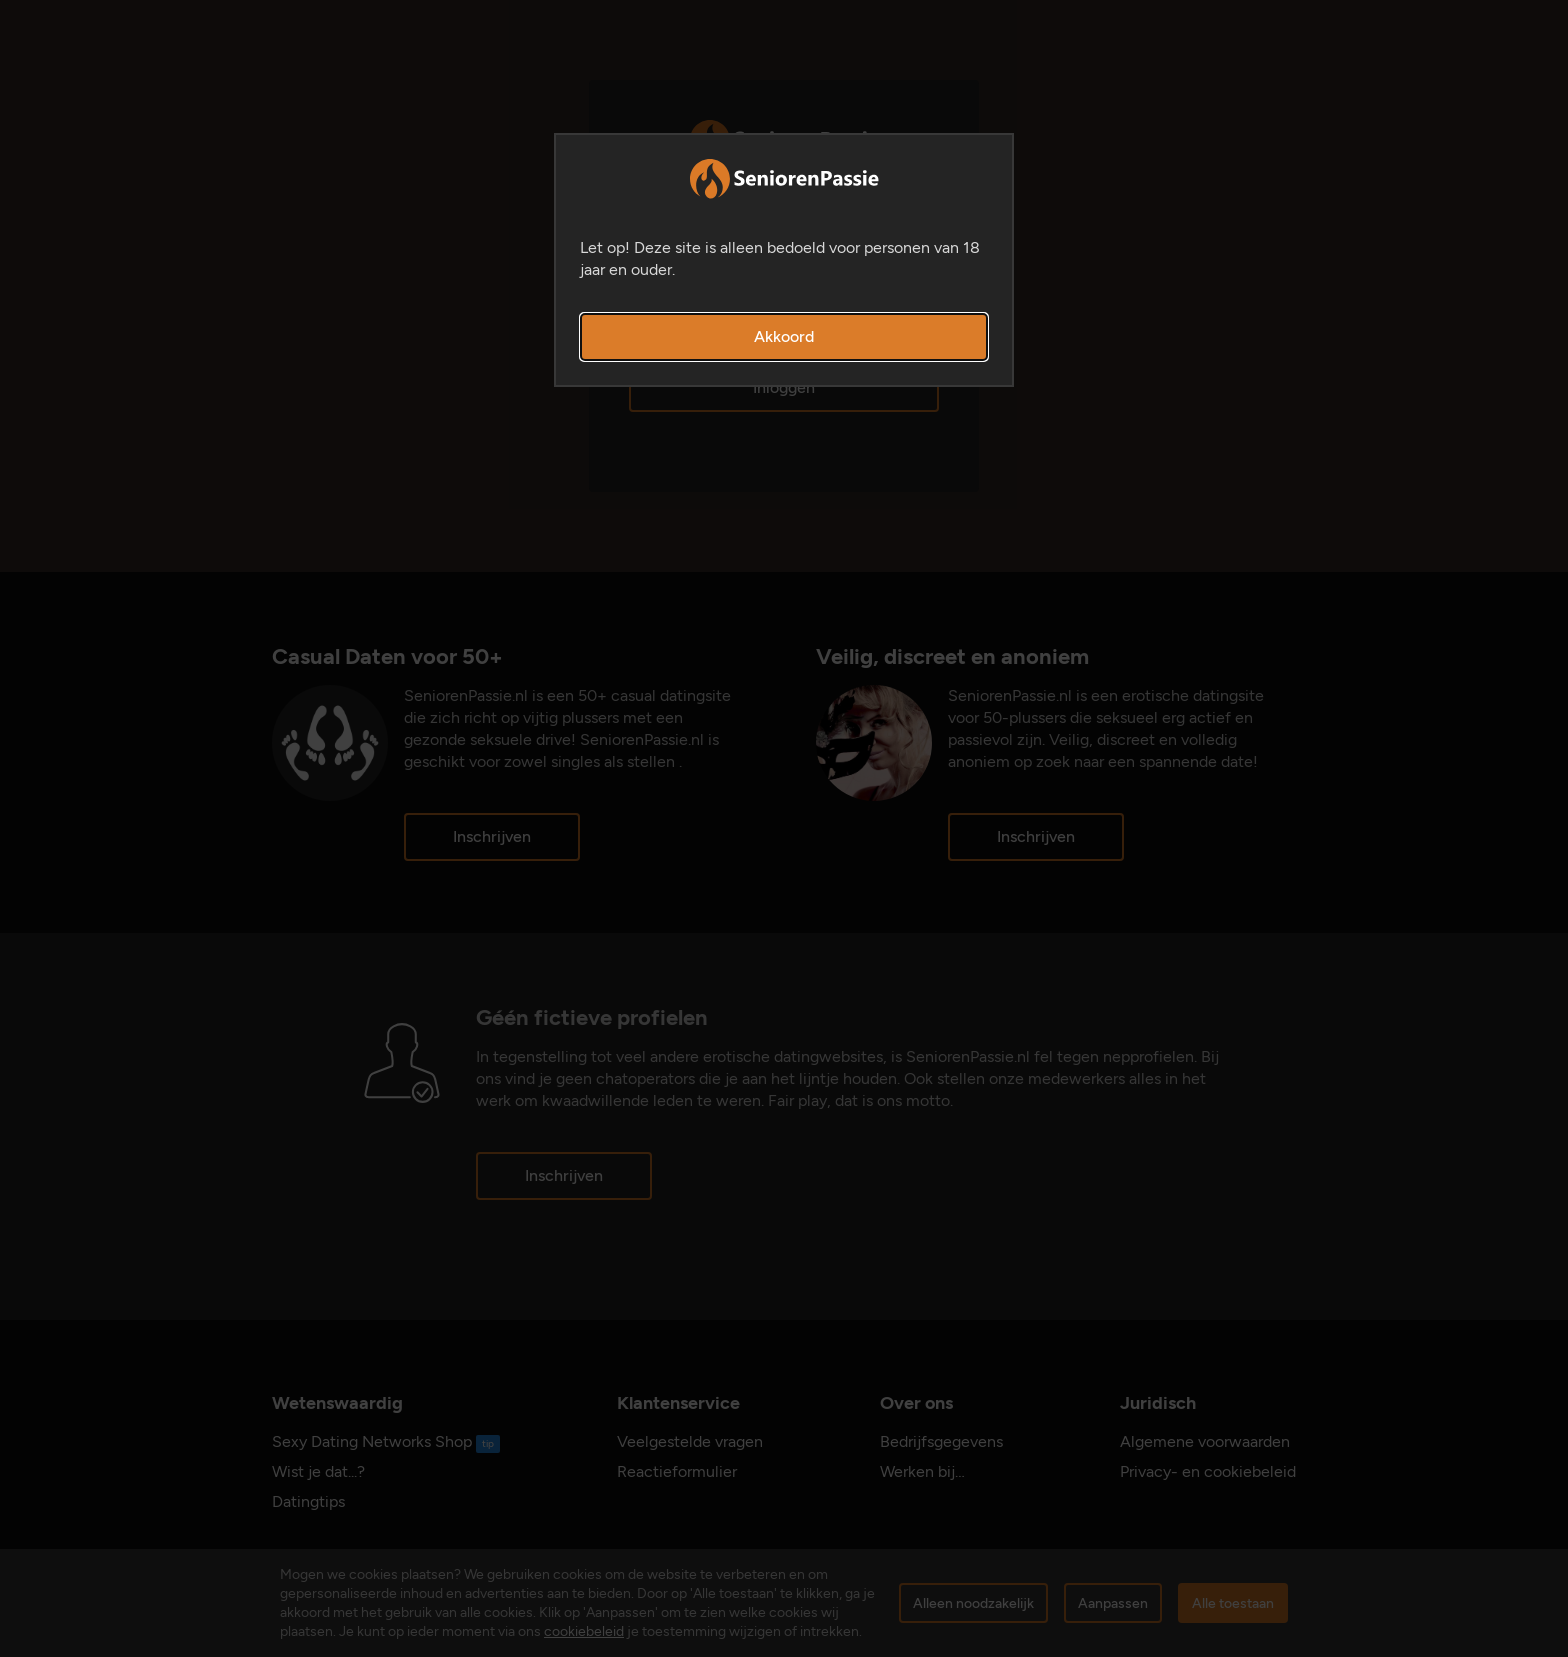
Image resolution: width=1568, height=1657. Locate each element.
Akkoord (784, 336)
